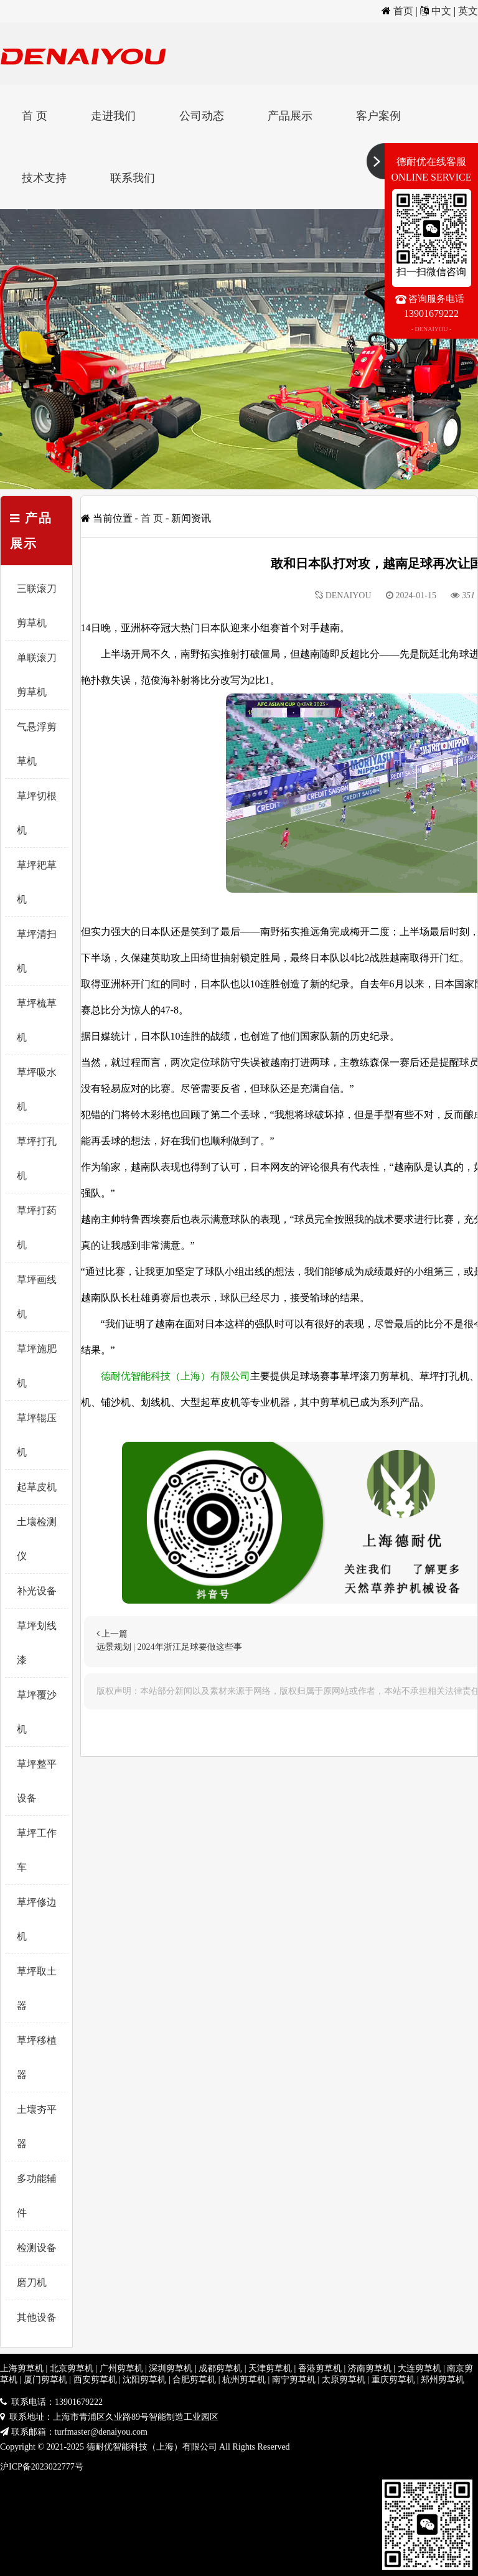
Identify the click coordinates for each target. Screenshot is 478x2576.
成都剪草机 (220, 2368)
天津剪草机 (270, 2368)
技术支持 (44, 178)
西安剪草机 (95, 2379)
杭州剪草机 (244, 2379)
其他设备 (37, 2317)
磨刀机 (32, 2282)
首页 (403, 11)
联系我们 (132, 178)
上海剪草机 (22, 2368)
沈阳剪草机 (144, 2379)
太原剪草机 (343, 2379)
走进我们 (113, 116)
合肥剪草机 (194, 2379)
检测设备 (37, 2247)
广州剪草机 (121, 2368)
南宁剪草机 (294, 2379)
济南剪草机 (369, 2368)
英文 (468, 11)
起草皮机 (37, 1487)
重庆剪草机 (393, 2379)
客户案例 (378, 116)
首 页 (34, 116)
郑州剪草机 (442, 2379)
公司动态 (201, 116)
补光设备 (37, 1591)
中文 (441, 11)
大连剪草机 (419, 2368)
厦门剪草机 (45, 2379)
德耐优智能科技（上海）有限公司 (175, 1376)
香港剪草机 (320, 2368)
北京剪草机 (71, 2368)
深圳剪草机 (170, 2368)
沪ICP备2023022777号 (41, 2466)
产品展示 (290, 116)
